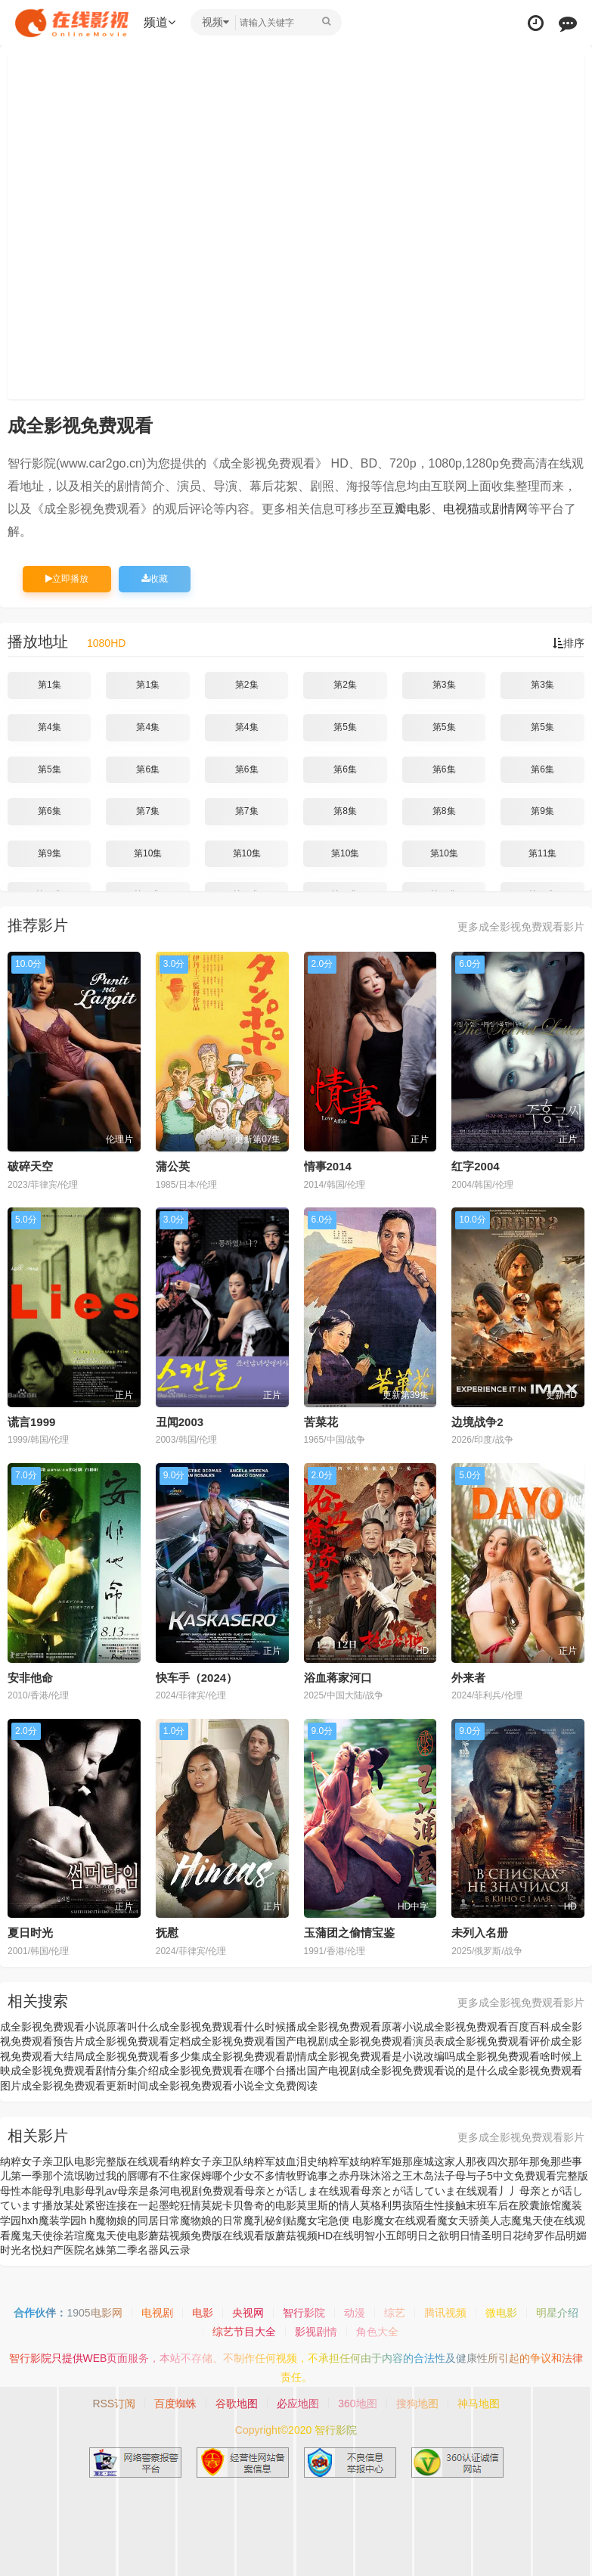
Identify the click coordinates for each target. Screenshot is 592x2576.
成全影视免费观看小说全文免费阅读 (233, 2086)
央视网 (248, 2313)
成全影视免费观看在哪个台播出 (233, 2071)
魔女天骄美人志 (474, 2220)
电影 (202, 2313)
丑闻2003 (179, 1421)
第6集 (148, 769)
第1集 (49, 684)
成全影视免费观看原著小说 (359, 2027)
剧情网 (509, 508)
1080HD (106, 643)
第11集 (542, 853)
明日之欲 (428, 2236)
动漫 (354, 2313)
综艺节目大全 (244, 2332)
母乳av (101, 2191)
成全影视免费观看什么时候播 (227, 2027)
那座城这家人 (434, 2161)
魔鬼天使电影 (116, 2236)
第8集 (345, 811)
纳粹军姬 (381, 2161)
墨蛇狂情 (180, 2205)
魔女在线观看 (405, 2220)
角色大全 (377, 2332)
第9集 (542, 811)
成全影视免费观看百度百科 (486, 2027)
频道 (159, 22)
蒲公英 (173, 1166)
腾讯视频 (445, 2313)
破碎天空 (30, 1166)
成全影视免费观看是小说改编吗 (381, 2056)
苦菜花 (321, 1421)
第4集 (49, 727)
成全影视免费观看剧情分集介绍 (85, 2071)
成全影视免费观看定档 (138, 2041)
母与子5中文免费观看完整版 (521, 2176)
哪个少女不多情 (249, 2176)
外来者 (468, 1677)
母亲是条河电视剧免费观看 (180, 2191)
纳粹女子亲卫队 (206, 2161)
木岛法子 (434, 2176)
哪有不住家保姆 (175, 2176)
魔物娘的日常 (211, 2220)
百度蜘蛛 (175, 2403)
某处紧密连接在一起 (111, 2205)
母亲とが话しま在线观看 (302, 2191)
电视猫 (461, 508)
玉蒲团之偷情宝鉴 (349, 1932)
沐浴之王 (391, 2176)
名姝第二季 (111, 2250)
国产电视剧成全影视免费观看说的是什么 (402, 2071)
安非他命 (30, 1677)
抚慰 (167, 1932)
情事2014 (328, 1166)
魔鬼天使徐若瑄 (48, 2236)
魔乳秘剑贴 (269, 2220)
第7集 (148, 811)
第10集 (148, 853)
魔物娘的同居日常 (137, 2220)
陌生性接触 (439, 2205)
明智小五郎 (380, 2236)
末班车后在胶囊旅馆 (513, 2205)
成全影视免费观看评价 (497, 2041)
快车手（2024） (196, 1677)
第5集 (345, 727)
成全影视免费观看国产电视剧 (259, 2041)
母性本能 (21, 2191)
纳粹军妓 (339, 2161)
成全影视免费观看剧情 (254, 2056)
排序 (568, 643)
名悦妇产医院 (53, 2250)
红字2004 (475, 1166)
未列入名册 (479, 1932)
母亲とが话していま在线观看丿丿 (440, 2191)
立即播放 (66, 578)
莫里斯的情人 (328, 2205)
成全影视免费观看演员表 (386, 2041)
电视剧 (157, 2313)
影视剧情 (316, 2332)
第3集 (444, 684)
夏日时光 (30, 1932)
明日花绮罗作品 (528, 2236)
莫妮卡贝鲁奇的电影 (248, 2205)
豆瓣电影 (407, 508)
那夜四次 (487, 2161)
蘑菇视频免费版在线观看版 (211, 2236)
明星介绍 (557, 2313)
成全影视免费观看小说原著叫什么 (79, 2027)
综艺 (394, 2313)
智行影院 (304, 2313)
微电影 (501, 2313)
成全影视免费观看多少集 (143, 2056)
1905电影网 (94, 2313)
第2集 (247, 684)
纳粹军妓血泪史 (280, 2161)
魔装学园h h (67, 2220)
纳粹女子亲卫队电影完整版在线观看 (84, 2161)
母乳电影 (63, 2191)
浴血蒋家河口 (338, 1677)
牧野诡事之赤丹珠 (328, 2176)
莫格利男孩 (386, 2205)
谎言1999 (31, 1421)
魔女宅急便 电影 (334, 2220)
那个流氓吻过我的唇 (90, 2176)
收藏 (154, 578)
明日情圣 (470, 2236)
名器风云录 (164, 2250)
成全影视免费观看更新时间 (84, 2086)
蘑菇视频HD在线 (314, 2236)
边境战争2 (477, 1421)
